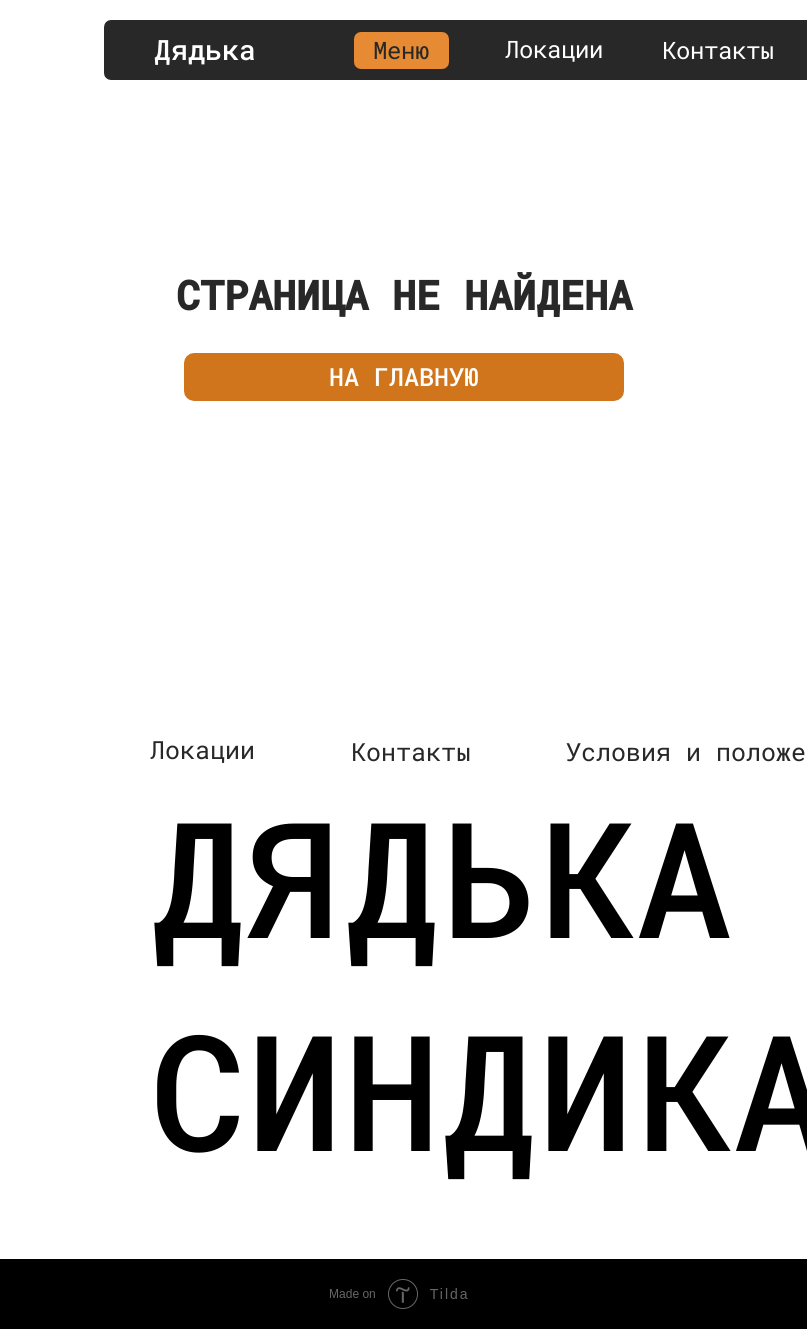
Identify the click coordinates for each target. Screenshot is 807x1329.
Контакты (718, 50)
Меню (401, 50)
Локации (554, 49)
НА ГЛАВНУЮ (404, 376)
